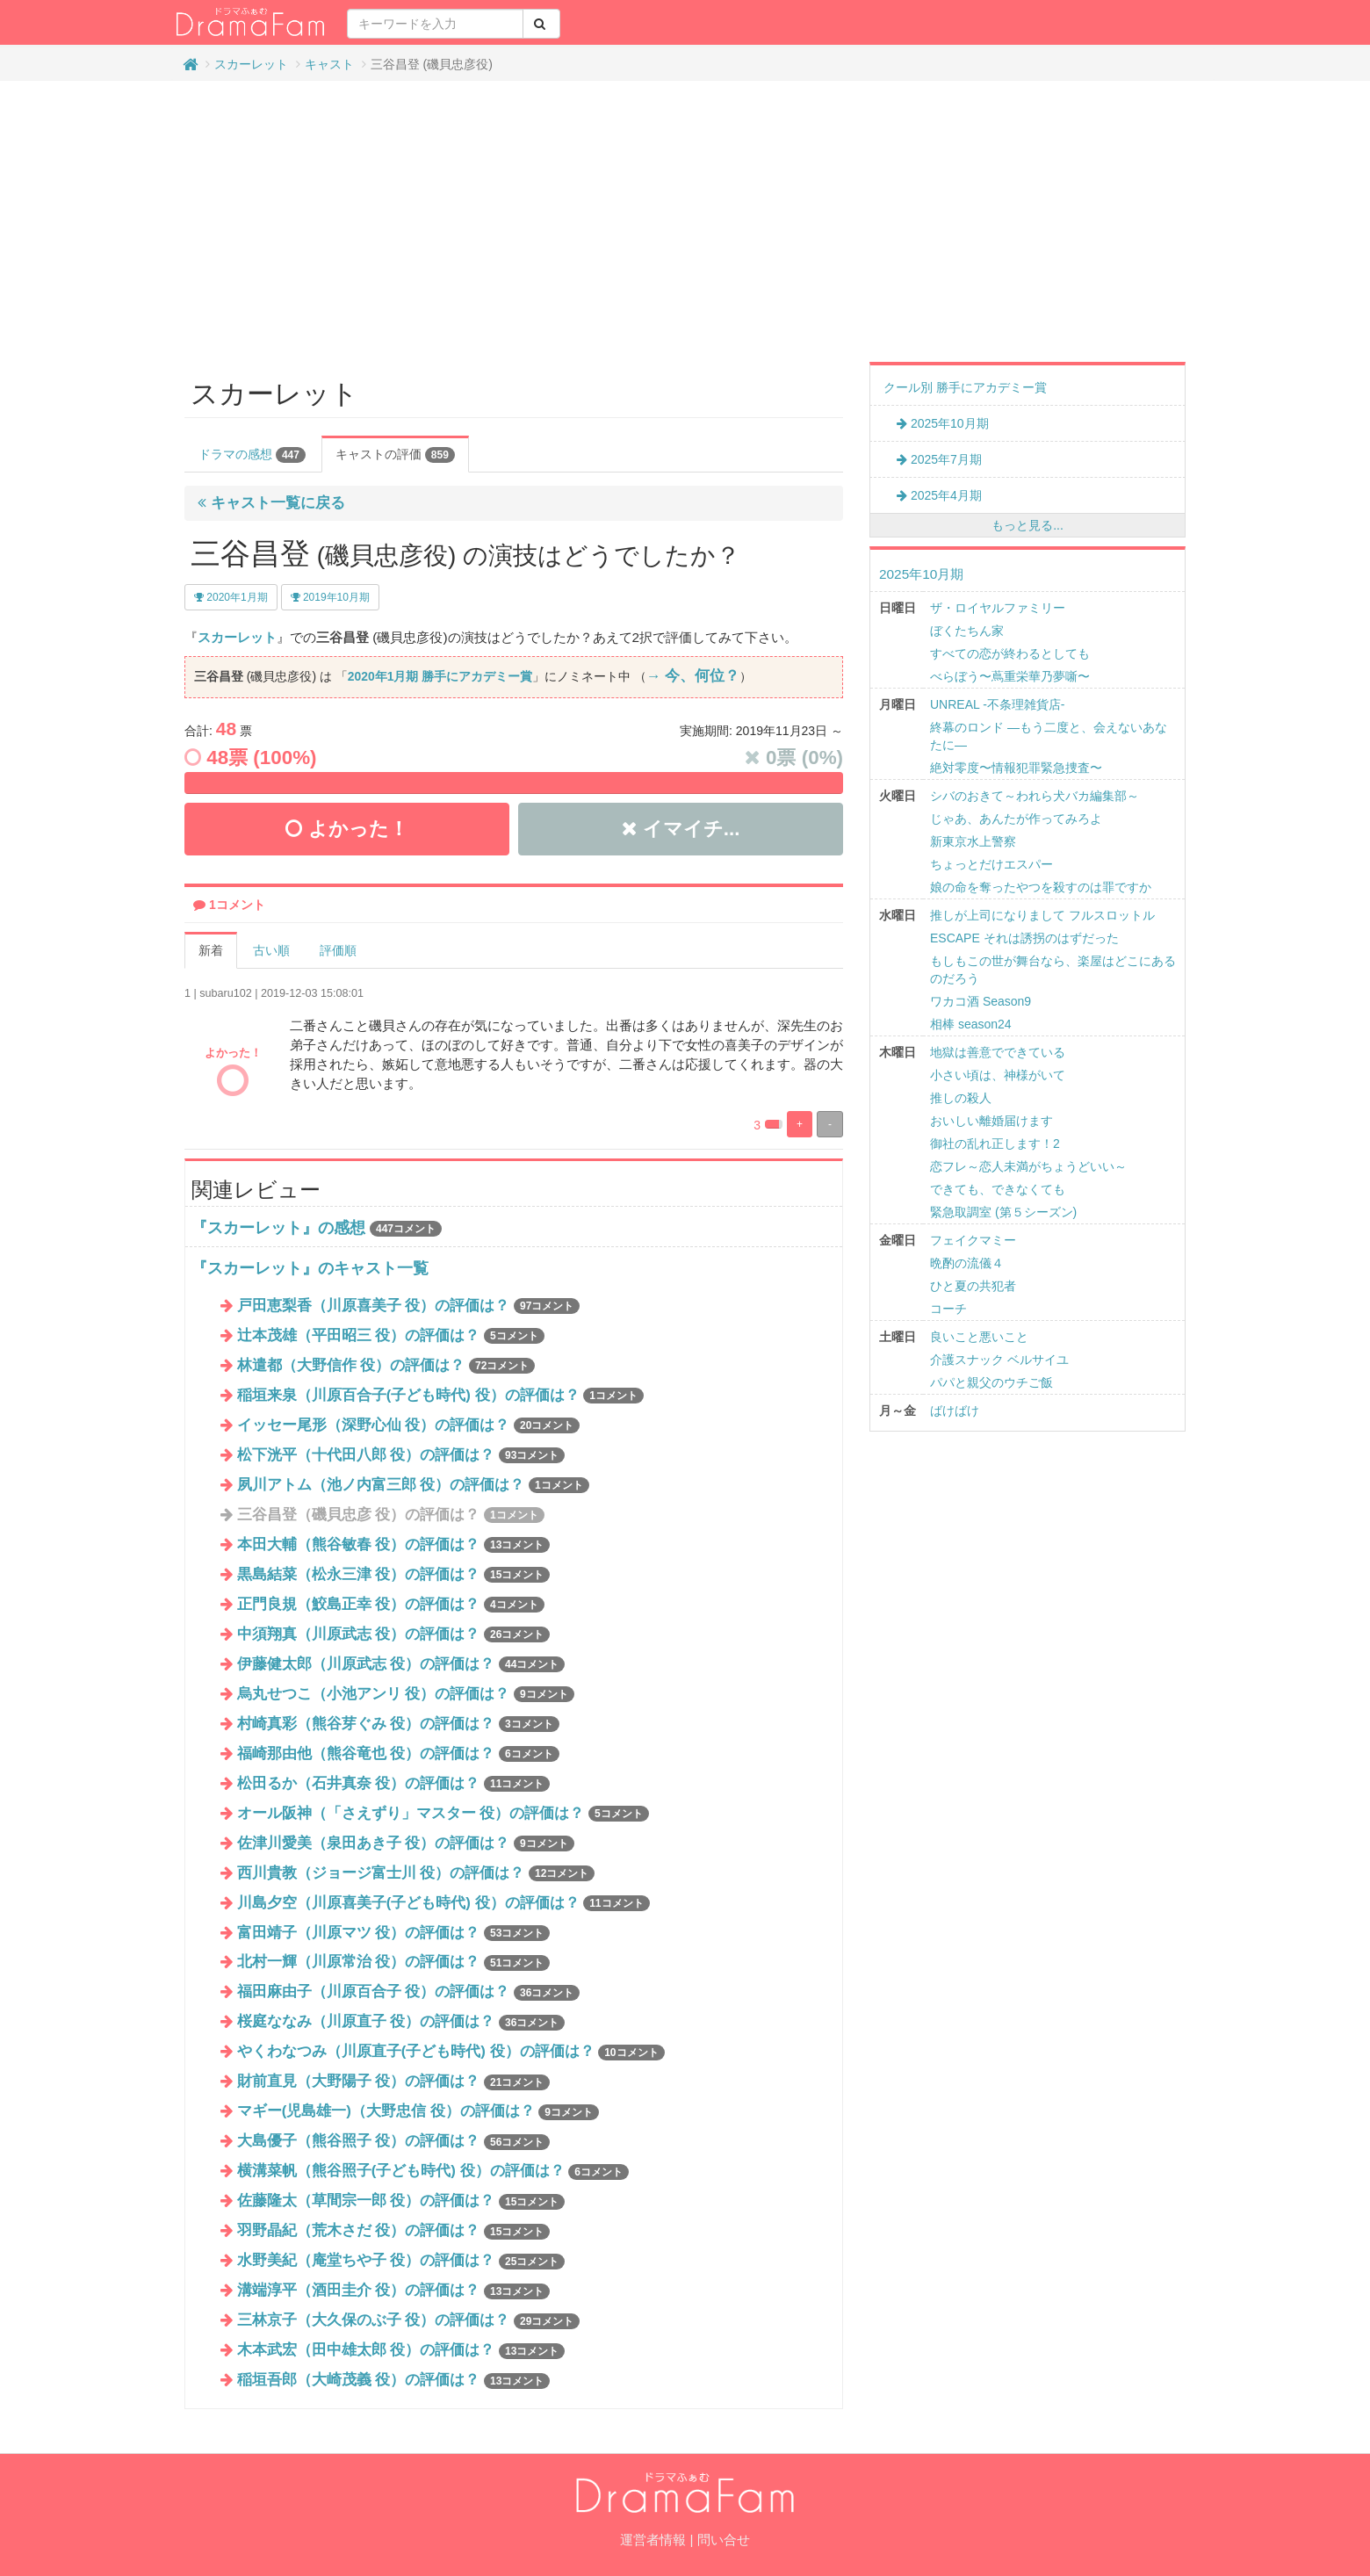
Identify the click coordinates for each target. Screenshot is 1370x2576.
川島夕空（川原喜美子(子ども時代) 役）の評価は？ (443, 1902)
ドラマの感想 (252, 455)
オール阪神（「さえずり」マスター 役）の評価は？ (443, 1813)
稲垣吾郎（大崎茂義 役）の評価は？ (394, 2379)
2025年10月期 (943, 423)
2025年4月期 (939, 495)
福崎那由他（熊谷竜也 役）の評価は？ (398, 1753)
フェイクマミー (973, 1240)
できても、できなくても (997, 1189)
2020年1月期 (231, 597)
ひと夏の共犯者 (973, 1286)
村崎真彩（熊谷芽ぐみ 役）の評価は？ (398, 1723)
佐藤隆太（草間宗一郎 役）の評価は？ (401, 2200)
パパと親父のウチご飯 (991, 1382)
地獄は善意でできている (997, 1052)
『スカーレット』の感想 (278, 1228)
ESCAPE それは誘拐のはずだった (1024, 938)
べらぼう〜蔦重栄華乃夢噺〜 (1010, 676)
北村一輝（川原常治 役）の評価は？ (394, 1961)
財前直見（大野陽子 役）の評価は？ (394, 2081)
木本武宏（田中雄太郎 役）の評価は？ (401, 2349)
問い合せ (723, 2539)
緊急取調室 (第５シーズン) (1003, 1212)
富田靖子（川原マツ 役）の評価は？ (394, 1932)
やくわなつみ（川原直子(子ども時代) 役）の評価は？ (451, 2051)
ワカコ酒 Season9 (980, 1001)
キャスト (329, 64)
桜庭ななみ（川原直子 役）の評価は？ (401, 2021)
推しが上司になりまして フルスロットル (1042, 915)
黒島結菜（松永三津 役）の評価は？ (394, 1574)
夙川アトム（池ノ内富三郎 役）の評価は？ (413, 1484)
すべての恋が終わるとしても (1010, 653)
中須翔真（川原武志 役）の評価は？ (394, 1634)
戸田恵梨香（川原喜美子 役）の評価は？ (408, 1305)
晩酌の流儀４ (967, 1263)
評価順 (338, 950)
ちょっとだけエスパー (991, 864)
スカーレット (251, 64)
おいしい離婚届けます (991, 1121)
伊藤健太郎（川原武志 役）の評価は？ (401, 1664)
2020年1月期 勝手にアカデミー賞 (440, 676)
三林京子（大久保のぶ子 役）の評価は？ (408, 2320)
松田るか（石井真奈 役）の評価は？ (394, 1783)
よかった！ (346, 829)
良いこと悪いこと (979, 1337)
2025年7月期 (939, 459)
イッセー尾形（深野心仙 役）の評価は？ (408, 1425)
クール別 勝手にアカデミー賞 (965, 387)
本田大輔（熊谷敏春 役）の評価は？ (394, 1544)
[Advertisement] (685, 221)
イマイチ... (681, 829)
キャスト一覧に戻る (271, 502)
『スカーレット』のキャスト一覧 (310, 1268)
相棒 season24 (971, 1024)
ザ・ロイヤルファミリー (997, 608)
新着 (210, 950)
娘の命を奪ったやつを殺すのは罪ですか (1040, 887)
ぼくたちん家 (967, 631)
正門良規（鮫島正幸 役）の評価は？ (390, 1604)
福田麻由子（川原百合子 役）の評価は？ (408, 1991)
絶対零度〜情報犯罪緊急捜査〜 (1016, 768)
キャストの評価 (395, 455)
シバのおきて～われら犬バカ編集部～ (1034, 796)
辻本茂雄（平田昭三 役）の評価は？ (390, 1335)
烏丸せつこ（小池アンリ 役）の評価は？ (405, 1693)
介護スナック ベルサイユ (999, 1360)
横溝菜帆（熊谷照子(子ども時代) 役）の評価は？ (433, 2170)
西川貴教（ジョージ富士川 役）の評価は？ (416, 1873)
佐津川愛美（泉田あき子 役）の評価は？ (405, 1843)
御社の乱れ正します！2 (995, 1143)
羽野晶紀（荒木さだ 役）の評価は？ (394, 2230)
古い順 (271, 950)
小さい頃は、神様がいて (997, 1075)
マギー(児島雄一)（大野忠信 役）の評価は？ (418, 2111)
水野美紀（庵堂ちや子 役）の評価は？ (401, 2260)
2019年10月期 (330, 597)
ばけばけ (954, 1410)
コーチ (948, 1309)
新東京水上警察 (973, 841)
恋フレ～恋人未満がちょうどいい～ (1028, 1166)
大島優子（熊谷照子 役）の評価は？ (394, 2140)
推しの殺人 (960, 1098)
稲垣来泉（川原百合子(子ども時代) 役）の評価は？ (440, 1395)
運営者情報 (653, 2539)
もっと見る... (1027, 525)
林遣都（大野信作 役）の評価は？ (386, 1365)
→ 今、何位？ (692, 675)
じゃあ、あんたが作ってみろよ (1016, 819)
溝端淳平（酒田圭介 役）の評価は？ (394, 2290)
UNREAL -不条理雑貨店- (997, 704)
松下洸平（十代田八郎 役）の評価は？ (401, 1455)
